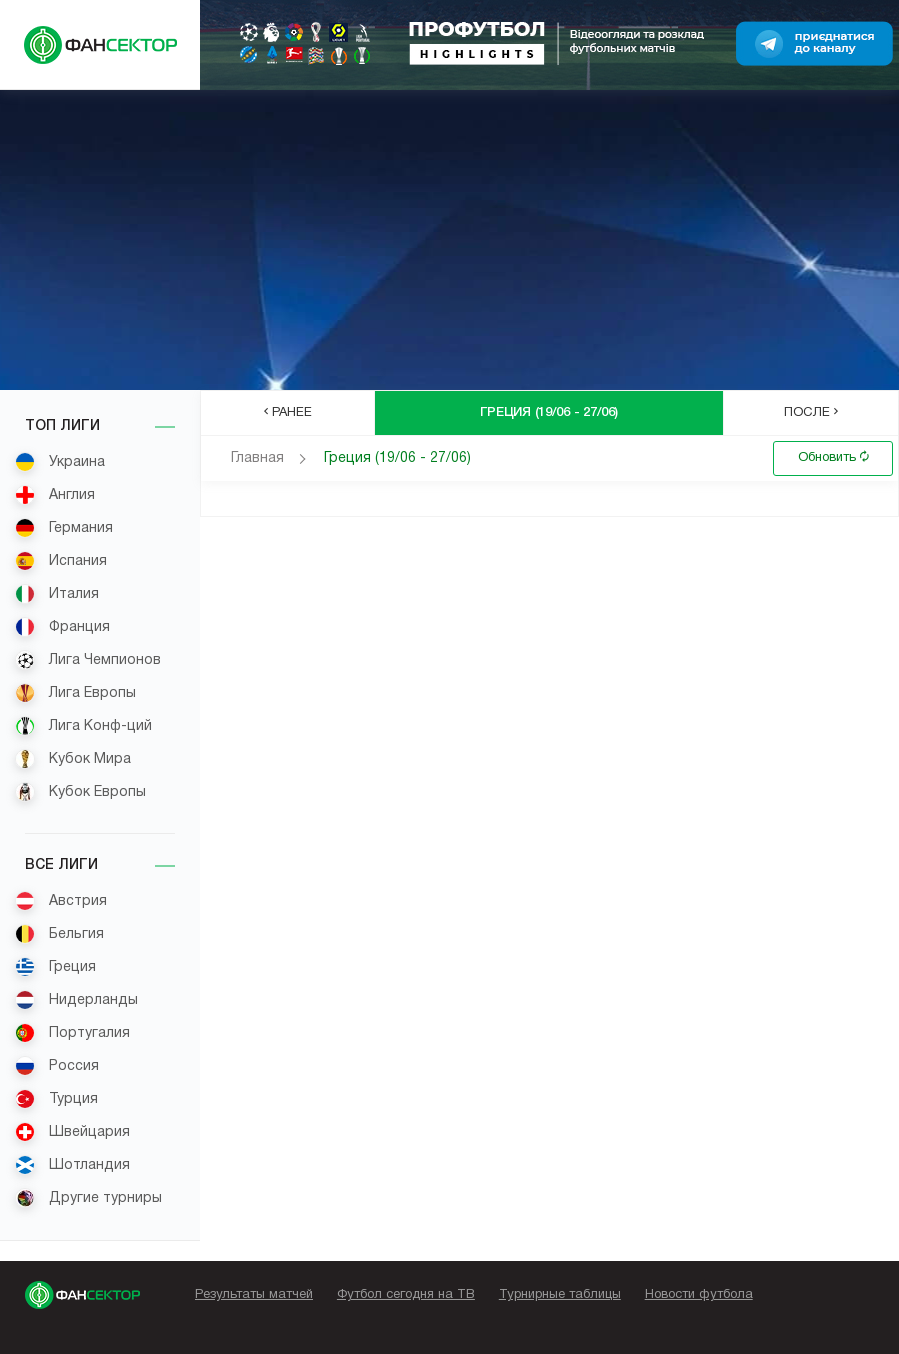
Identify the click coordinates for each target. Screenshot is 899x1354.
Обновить (833, 457)
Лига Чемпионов (88, 660)
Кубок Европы (80, 792)
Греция (55, 967)
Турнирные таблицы (560, 1295)
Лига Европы (75, 693)
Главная (257, 458)
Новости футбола (699, 1295)
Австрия (61, 901)
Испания (61, 561)
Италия (57, 594)
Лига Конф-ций (83, 726)
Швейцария (72, 1132)
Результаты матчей (254, 1295)
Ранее (288, 412)
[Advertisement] (449, 240)
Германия (64, 528)
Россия (57, 1066)
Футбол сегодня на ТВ (406, 1295)
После (811, 412)
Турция (56, 1099)
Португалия (72, 1033)
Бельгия (59, 934)
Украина (60, 462)
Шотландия (72, 1165)
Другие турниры (88, 1198)
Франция (62, 627)
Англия (55, 495)
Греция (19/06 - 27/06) (397, 458)
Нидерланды (76, 1000)
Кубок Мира (73, 759)
